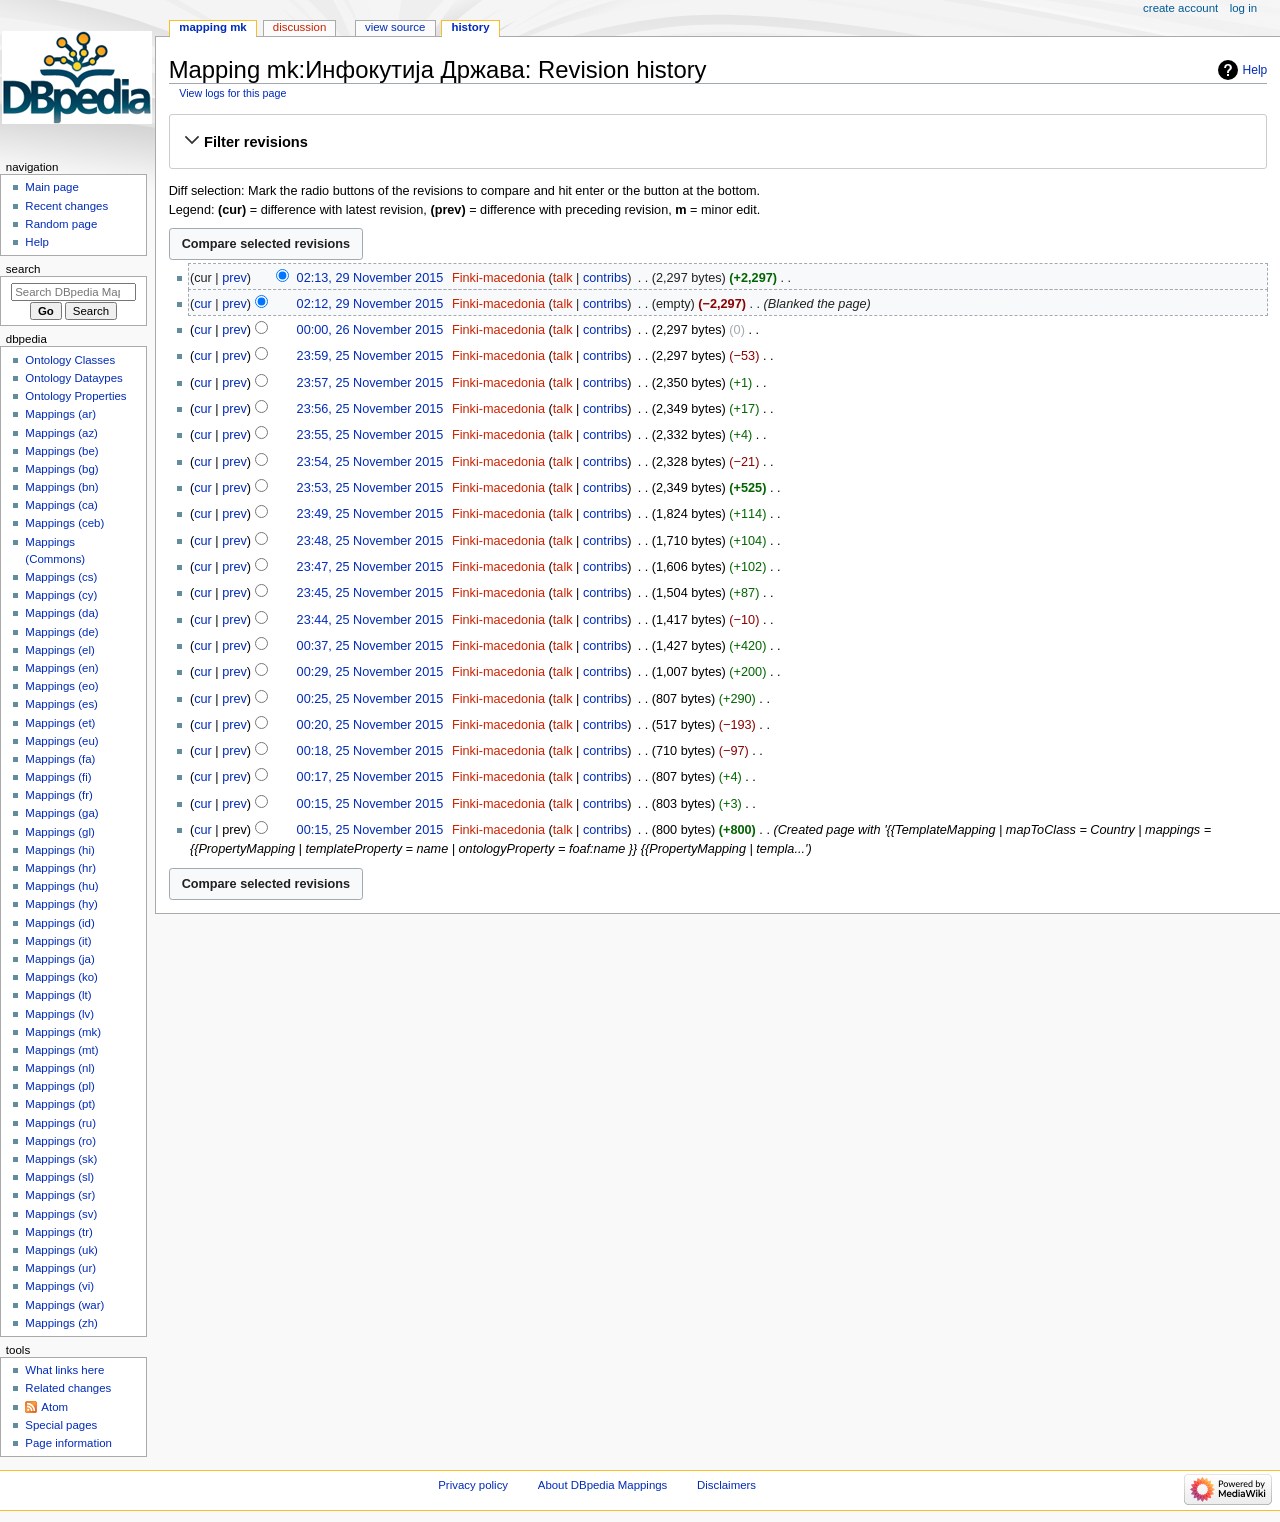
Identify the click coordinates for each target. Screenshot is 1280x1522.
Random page (61, 224)
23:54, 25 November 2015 (370, 462)
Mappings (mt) (61, 1050)
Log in (1243, 8)
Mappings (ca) (61, 505)
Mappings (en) (61, 668)
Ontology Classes (70, 360)
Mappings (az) (61, 433)
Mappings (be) (61, 451)
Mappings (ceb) (64, 523)
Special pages (61, 1425)
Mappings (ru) (60, 1123)
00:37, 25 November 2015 (370, 646)
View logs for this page (232, 93)
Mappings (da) (61, 613)
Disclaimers (726, 1485)
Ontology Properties (75, 396)
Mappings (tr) (58, 1232)
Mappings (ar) (60, 414)
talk (563, 278)
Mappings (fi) (58, 777)
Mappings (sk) (61, 1159)
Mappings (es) (61, 704)
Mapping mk (212, 27)
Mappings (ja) (59, 959)
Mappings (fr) (58, 795)
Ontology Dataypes (73, 378)
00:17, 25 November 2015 (370, 777)
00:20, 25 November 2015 (370, 725)
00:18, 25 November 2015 (370, 751)
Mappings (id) (59, 923)
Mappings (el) (59, 650)
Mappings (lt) (58, 995)
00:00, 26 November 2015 (370, 330)
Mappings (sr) (60, 1195)
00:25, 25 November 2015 (370, 699)
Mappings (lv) (59, 1014)
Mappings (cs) (61, 577)
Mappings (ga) (61, 813)
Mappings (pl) (59, 1086)
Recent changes (66, 206)
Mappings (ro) (60, 1141)
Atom (54, 1407)
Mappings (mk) (63, 1032)
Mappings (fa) (60, 759)
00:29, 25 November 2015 (370, 672)
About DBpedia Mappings (603, 1485)
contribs (605, 278)
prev (234, 278)
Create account (1180, 8)
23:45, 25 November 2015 (370, 593)
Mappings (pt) (60, 1104)
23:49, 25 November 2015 (370, 514)
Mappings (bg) (61, 469)
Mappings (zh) (61, 1323)
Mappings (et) (60, 723)
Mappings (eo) (61, 686)
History (470, 27)
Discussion (299, 27)
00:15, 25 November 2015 (370, 804)
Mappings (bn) (61, 487)
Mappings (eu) (61, 741)
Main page (52, 187)
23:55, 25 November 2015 (370, 435)
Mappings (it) (58, 941)
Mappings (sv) (61, 1214)
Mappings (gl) (59, 832)
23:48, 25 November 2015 (370, 541)
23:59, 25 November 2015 (370, 356)
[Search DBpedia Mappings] (73, 292)
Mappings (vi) (59, 1286)
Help (1255, 70)
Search (23, 269)
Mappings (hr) (60, 868)
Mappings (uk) (61, 1250)
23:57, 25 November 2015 (370, 383)
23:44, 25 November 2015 (370, 620)
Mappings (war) (64, 1305)
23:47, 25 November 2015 (370, 567)
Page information (68, 1443)
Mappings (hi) (59, 850)
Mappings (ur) (60, 1268)
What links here (64, 1370)
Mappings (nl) (59, 1068)
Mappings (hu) (61, 886)
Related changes (68, 1388)
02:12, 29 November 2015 (370, 304)
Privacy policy (473, 1485)
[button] (717, 142)
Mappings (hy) (61, 904)
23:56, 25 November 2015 (370, 409)
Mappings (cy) (61, 595)
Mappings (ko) (61, 977)
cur (203, 304)
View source (395, 27)
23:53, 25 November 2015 (370, 488)
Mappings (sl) (59, 1177)
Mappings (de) (61, 632)
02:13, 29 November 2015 (370, 278)
